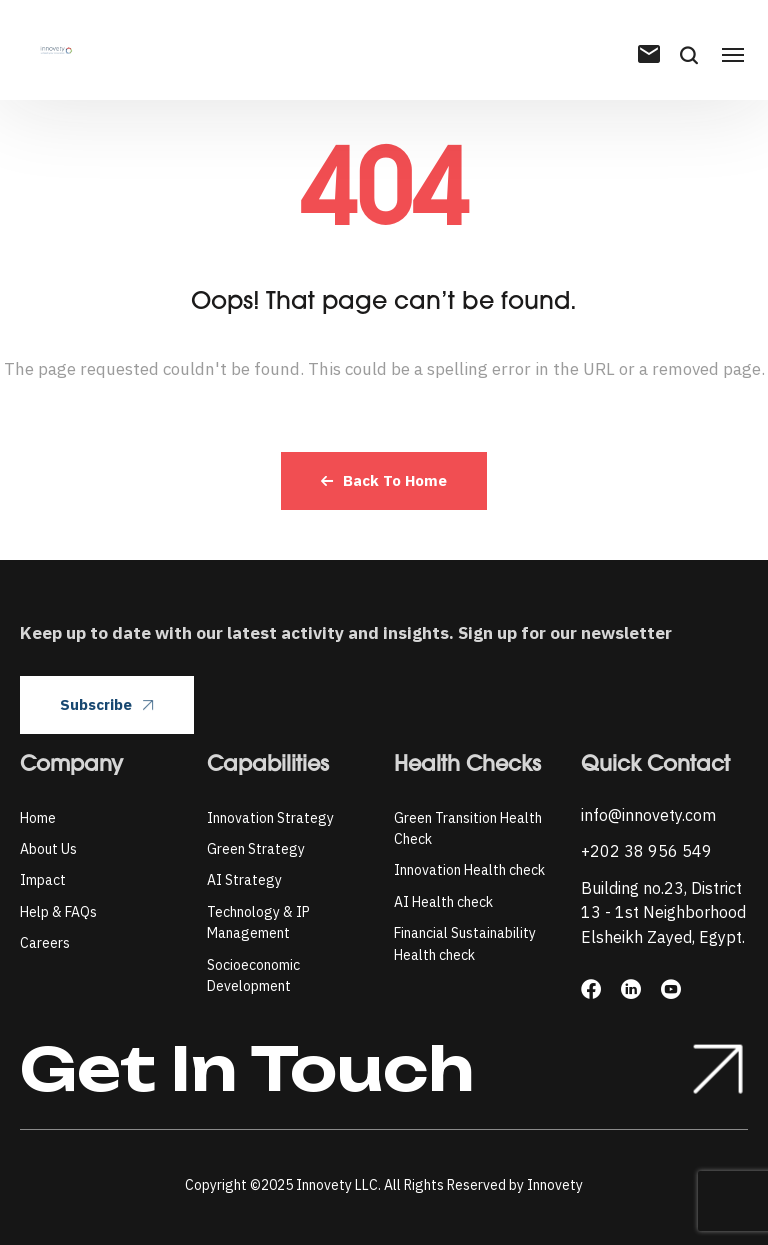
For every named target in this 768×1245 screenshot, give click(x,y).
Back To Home (384, 480)
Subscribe (107, 704)
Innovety (555, 1185)
